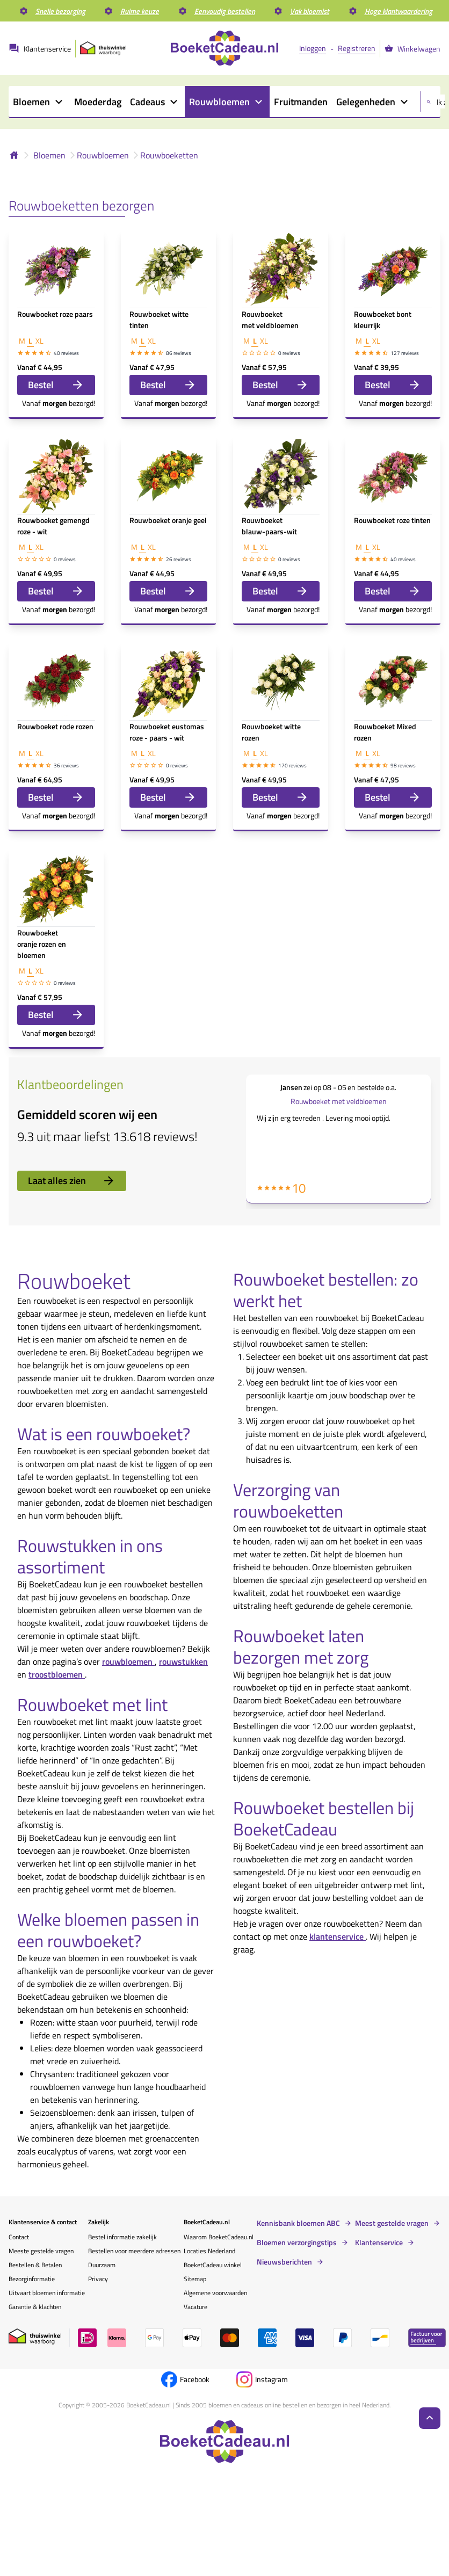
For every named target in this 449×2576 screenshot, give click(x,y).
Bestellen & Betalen (35, 2265)
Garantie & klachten (35, 2307)
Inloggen (312, 48)
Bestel (56, 385)
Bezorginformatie (32, 2279)
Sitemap (195, 2279)
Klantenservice (379, 2242)
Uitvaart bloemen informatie (47, 2293)
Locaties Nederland (209, 2251)
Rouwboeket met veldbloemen (339, 1101)
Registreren (356, 48)
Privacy (98, 2279)
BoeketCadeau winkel (213, 2265)
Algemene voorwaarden (215, 2293)
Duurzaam (101, 2265)
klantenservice (337, 1936)
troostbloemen (56, 1674)
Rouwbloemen (103, 155)
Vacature (195, 2307)
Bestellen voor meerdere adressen (134, 2251)
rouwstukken (183, 1661)
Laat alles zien (71, 1180)
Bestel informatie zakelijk (122, 2237)
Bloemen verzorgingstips (297, 2242)
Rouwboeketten (169, 155)
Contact (19, 2237)
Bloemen (49, 155)
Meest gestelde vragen (392, 2223)
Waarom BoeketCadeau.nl (219, 2237)
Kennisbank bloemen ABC (298, 2223)
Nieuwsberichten (284, 2261)
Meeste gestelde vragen (41, 2251)
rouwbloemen (128, 1661)
